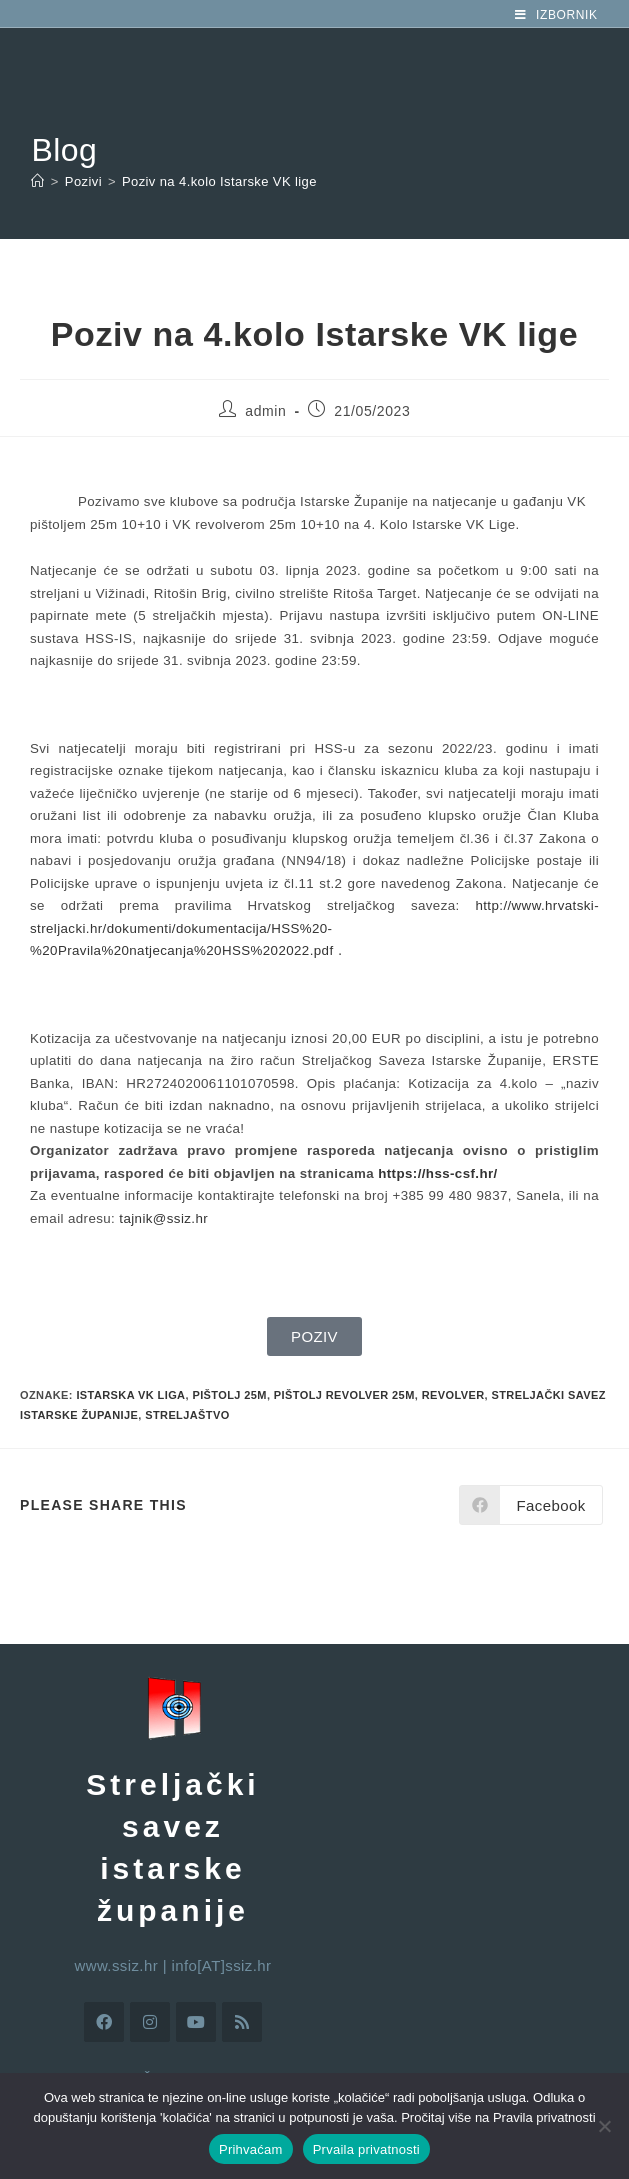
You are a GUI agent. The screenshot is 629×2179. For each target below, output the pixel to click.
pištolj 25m (229, 1395)
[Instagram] (150, 2022)
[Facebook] (104, 2022)
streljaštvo (187, 1415)
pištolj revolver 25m (344, 1395)
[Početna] (37, 181)
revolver (453, 1395)
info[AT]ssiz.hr (222, 1965)
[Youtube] (196, 2022)
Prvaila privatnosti (366, 2149)
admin (265, 411)
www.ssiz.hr (117, 1965)
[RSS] (242, 2022)
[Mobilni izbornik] (556, 15)
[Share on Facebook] (531, 1505)
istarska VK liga (130, 1395)
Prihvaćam (251, 2149)
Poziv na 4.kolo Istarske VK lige (219, 181)
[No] (604, 2126)
